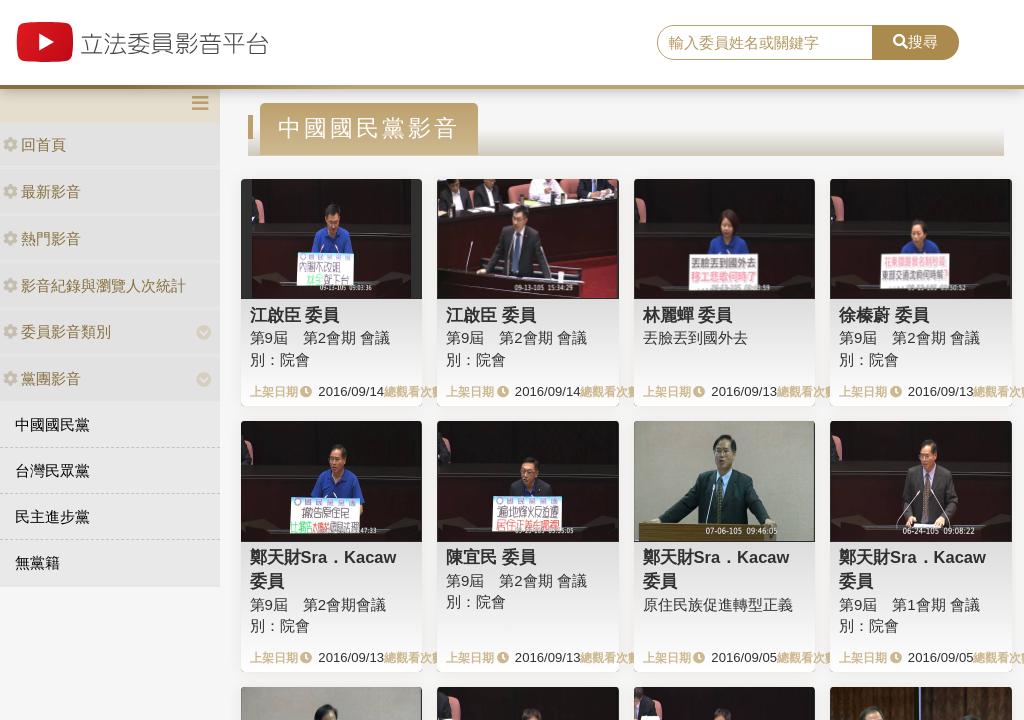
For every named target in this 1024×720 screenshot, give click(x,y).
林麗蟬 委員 (688, 315)
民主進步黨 (52, 516)
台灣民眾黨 (52, 470)
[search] (765, 43)
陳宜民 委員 (491, 557)
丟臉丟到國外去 (695, 337)
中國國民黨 (52, 424)
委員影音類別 (57, 331)
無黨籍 (37, 562)
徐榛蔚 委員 (884, 315)
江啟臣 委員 (295, 315)
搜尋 (915, 41)
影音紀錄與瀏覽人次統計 (94, 285)
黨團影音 (42, 378)
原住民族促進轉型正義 (718, 604)
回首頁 (34, 144)
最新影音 (42, 191)
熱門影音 (42, 238)
